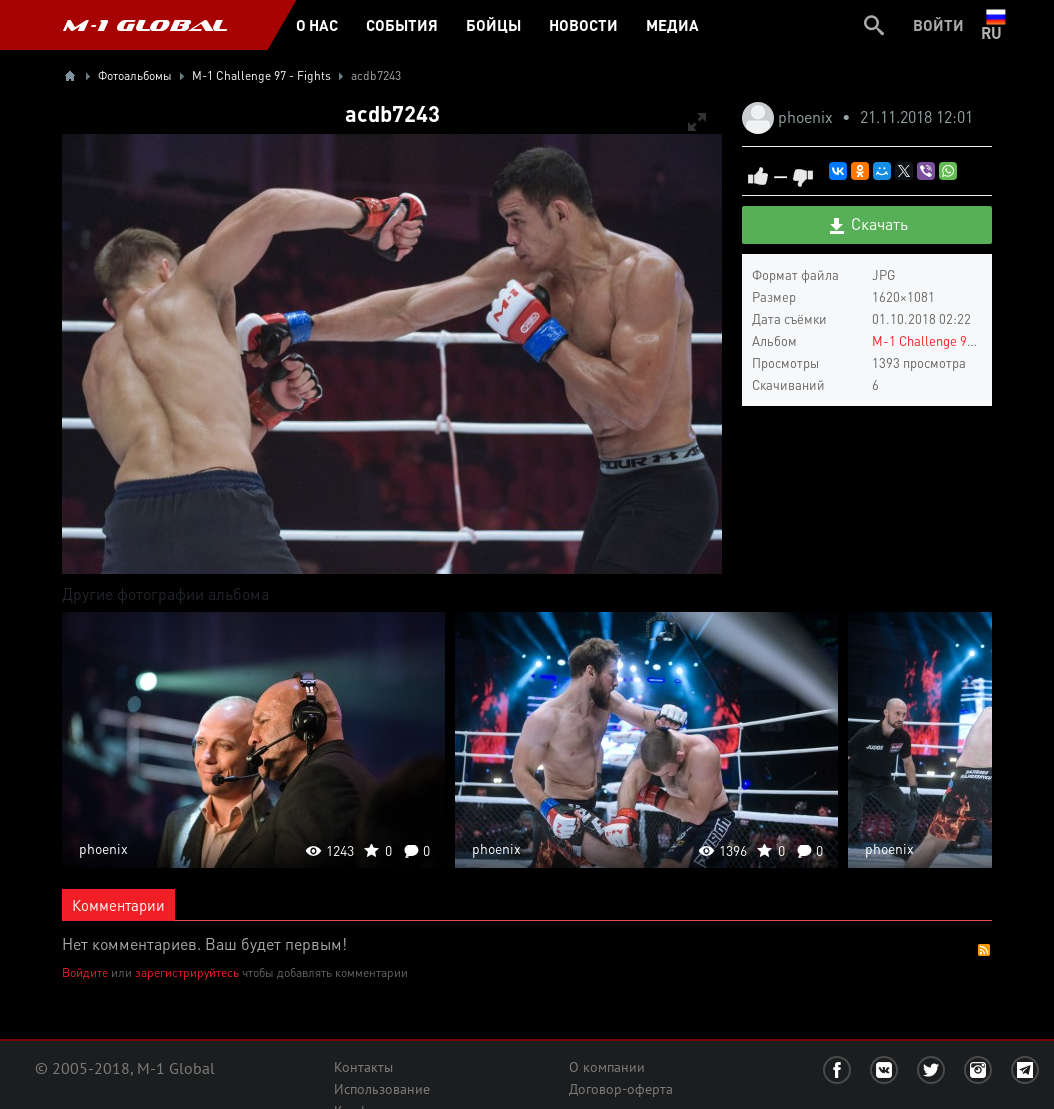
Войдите (85, 972)
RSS (984, 950)
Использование (382, 1089)
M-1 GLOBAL (145, 25)
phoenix (807, 116)
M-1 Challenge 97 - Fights (946, 340)
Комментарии (118, 905)
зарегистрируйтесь (187, 972)
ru (995, 25)
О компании (607, 1067)
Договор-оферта (621, 1089)
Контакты (363, 1067)
